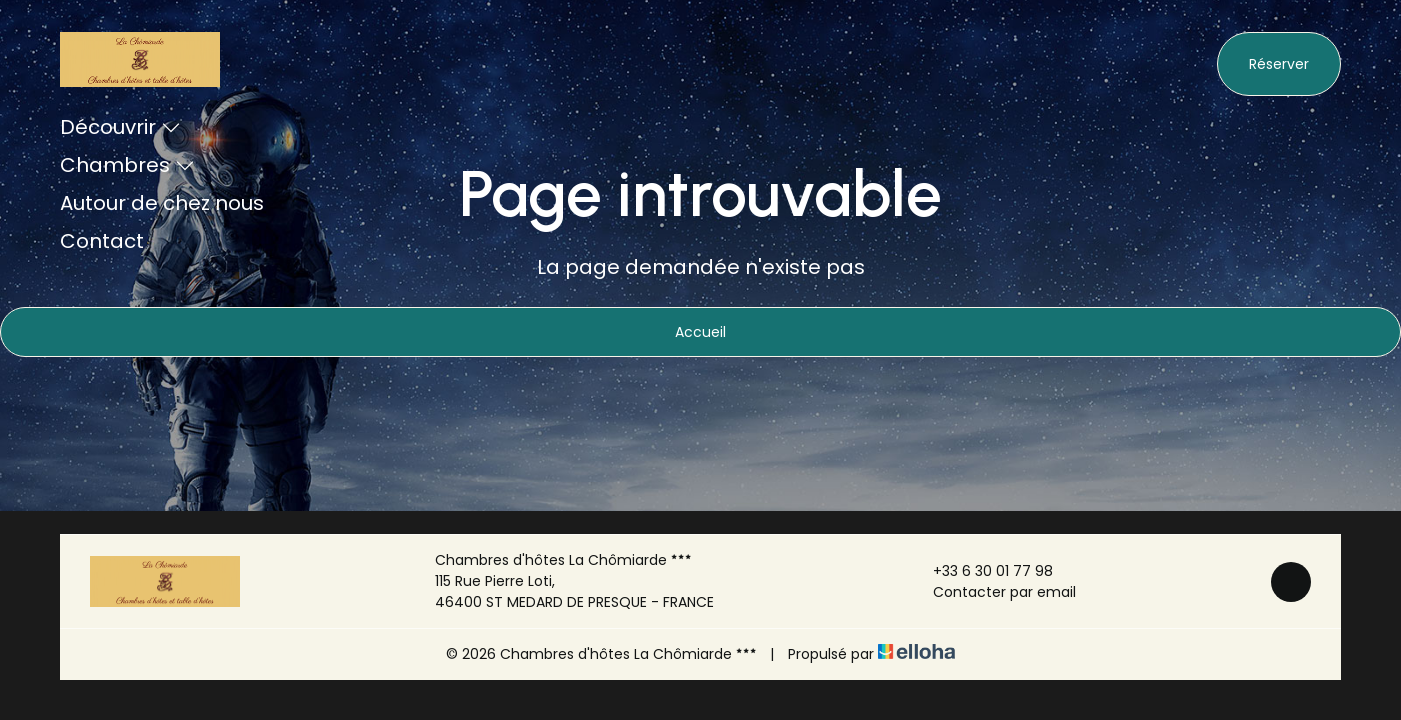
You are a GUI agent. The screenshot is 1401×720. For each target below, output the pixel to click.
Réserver (1279, 64)
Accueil (700, 332)
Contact (102, 241)
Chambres (127, 165)
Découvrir (120, 127)
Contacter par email (993, 592)
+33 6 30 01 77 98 (981, 571)
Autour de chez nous (162, 203)
